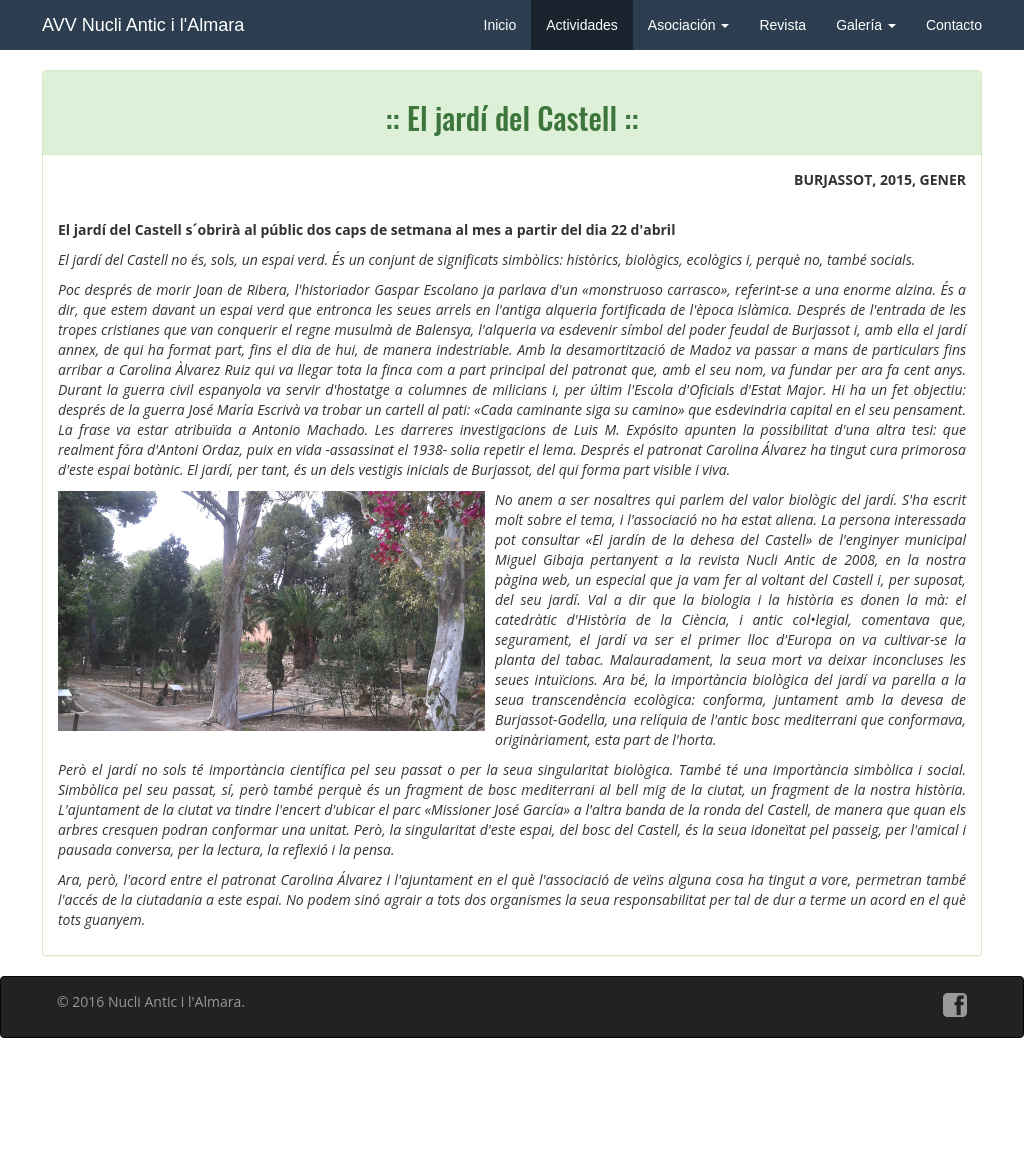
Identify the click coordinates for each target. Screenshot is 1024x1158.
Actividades (582, 25)
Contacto (954, 25)
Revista (782, 25)
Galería (866, 25)
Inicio (500, 25)
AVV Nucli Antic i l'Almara (143, 25)
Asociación (689, 25)
